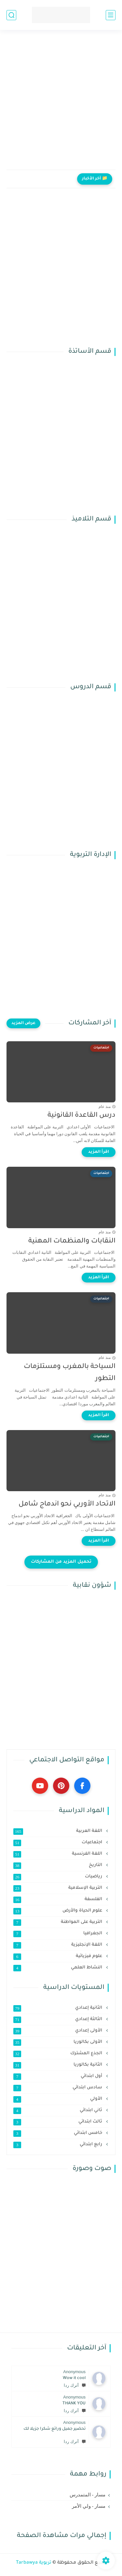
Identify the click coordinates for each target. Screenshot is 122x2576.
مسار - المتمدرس (88, 2494)
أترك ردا (75, 2385)
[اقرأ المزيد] (98, 1152)
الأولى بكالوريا (58, 2042)
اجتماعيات (58, 1843)
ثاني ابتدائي (58, 2110)
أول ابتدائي (58, 2076)
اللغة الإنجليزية (58, 1945)
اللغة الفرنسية (58, 1854)
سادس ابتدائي (58, 2088)
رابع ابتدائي (58, 2145)
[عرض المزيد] (23, 1023)
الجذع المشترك (58, 2054)
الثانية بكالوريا (58, 2065)
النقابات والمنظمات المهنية (71, 1241)
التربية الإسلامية (58, 1888)
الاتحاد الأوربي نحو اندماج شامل (67, 1504)
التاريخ (58, 1865)
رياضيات (58, 1877)
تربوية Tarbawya (33, 2563)
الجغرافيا (58, 1934)
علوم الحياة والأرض (58, 1911)
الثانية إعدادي (58, 2008)
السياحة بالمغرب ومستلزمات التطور (69, 1373)
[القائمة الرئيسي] (110, 15)
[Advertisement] (61, 104)
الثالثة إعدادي (58, 2019)
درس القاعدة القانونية (81, 1115)
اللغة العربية (58, 1831)
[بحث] (11, 15)
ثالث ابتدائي (58, 2122)
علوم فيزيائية (58, 1956)
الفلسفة (58, 1899)
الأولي (58, 2099)
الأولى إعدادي (58, 2031)
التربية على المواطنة (58, 1922)
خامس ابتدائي (58, 2133)
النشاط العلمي (58, 1968)
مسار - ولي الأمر (88, 2506)
